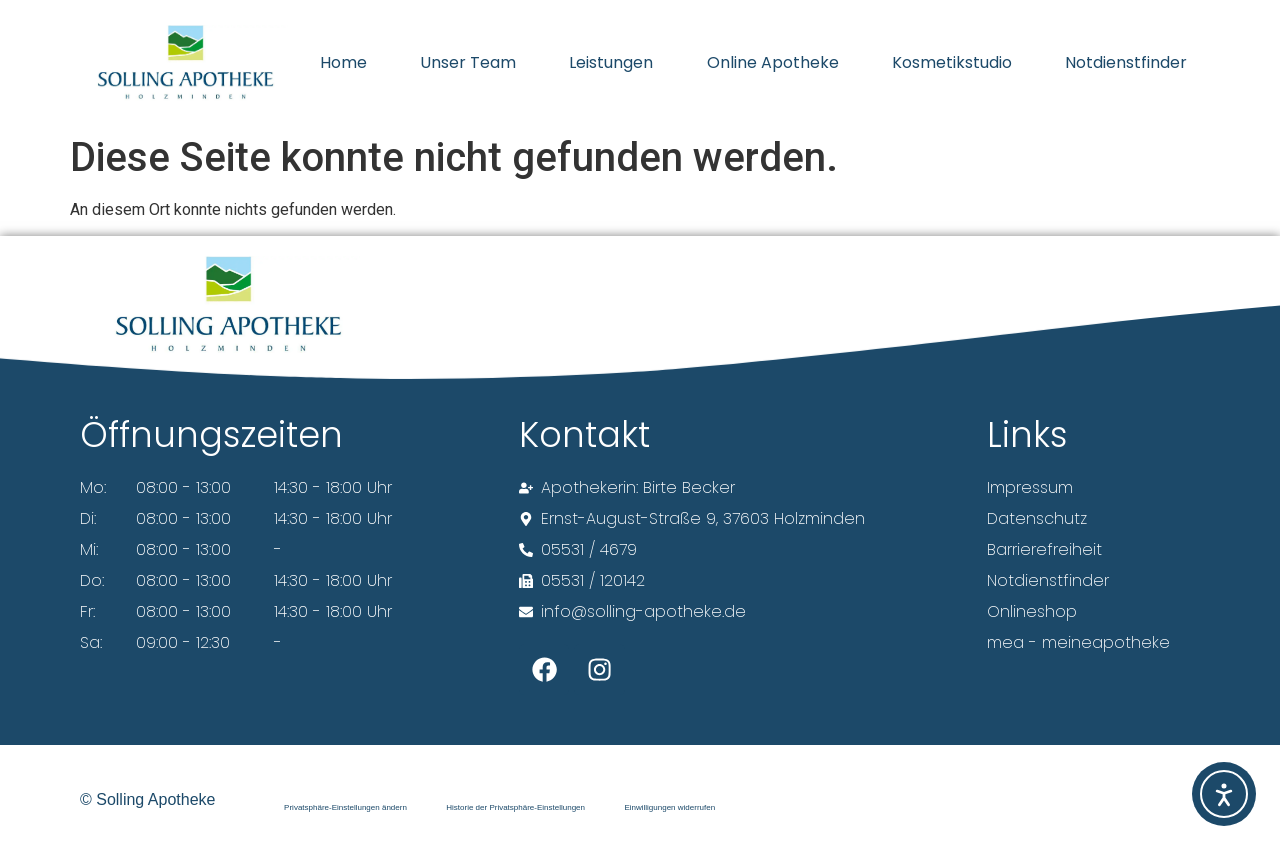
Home (343, 62)
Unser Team (468, 62)
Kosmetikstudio (952, 62)
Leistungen (611, 62)
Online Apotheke (773, 62)
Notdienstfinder (1126, 62)
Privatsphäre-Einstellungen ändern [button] (345, 806)
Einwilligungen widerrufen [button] (671, 806)
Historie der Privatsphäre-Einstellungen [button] (516, 806)
